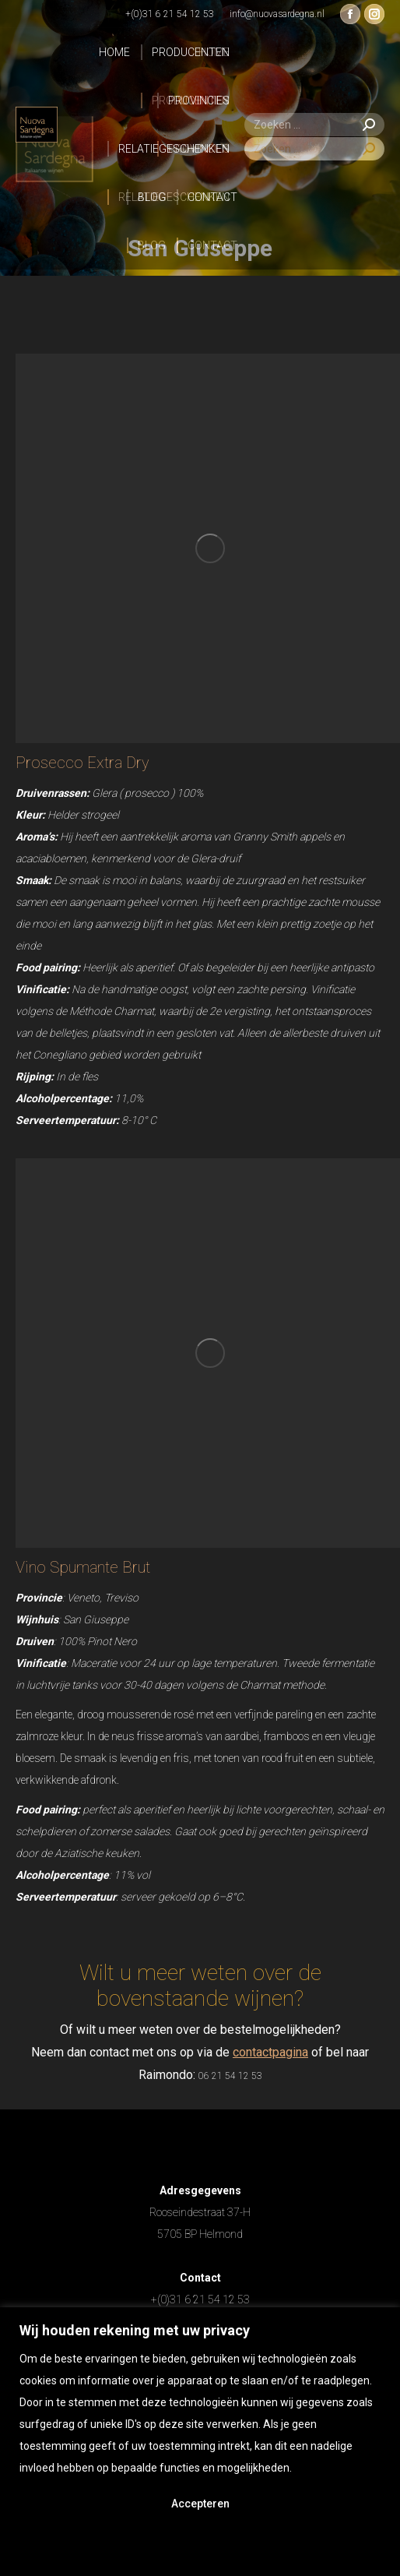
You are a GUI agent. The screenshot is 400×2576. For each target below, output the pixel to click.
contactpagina (270, 2052)
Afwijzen (200, 2545)
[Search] (314, 124)
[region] (200, 2441)
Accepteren (200, 2503)
